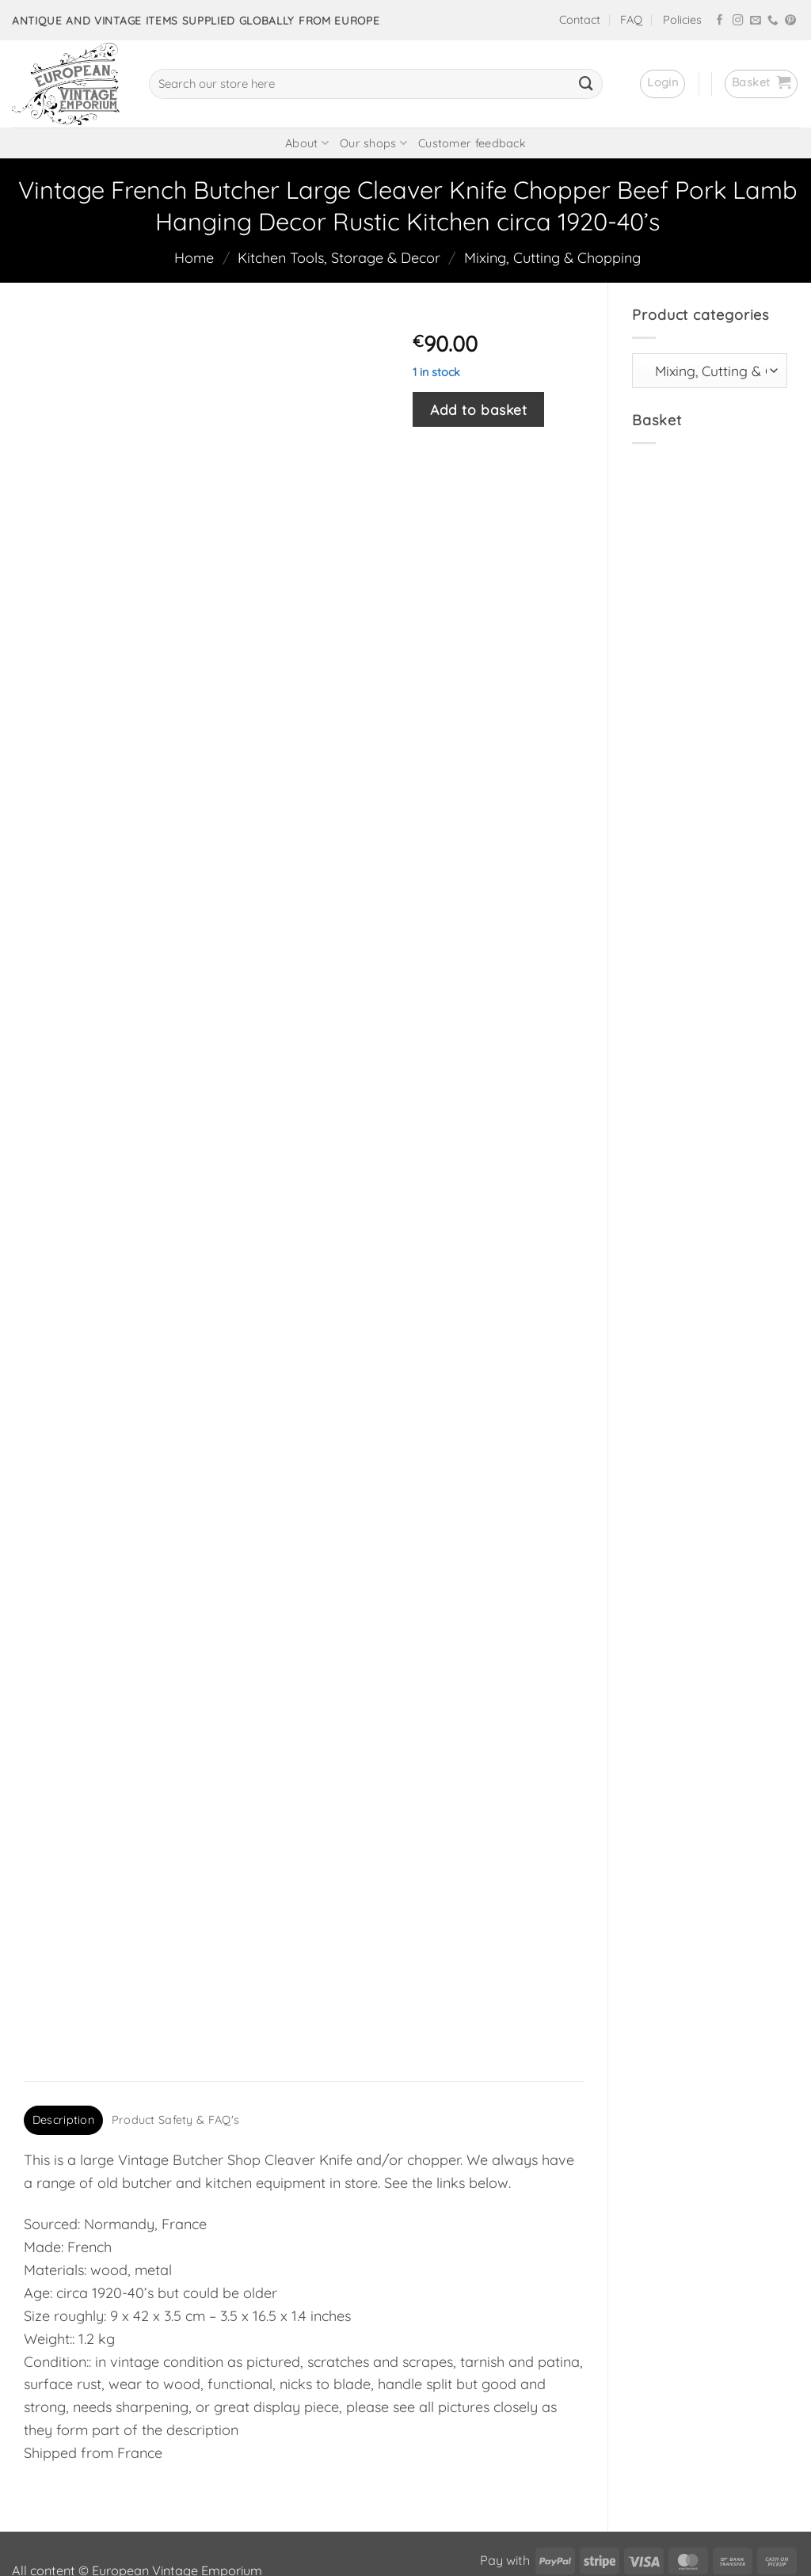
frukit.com (349, 2536)
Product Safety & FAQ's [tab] (175, 2029)
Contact (579, 20)
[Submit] (586, 84)
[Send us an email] (755, 21)
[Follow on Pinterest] (790, 21)
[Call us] (773, 21)
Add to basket (478, 409)
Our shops (373, 142)
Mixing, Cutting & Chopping (552, 258)
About (307, 142)
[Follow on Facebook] (719, 21)
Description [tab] (63, 2029)
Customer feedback (472, 143)
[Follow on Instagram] (738, 21)
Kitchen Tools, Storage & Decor (339, 258)
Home (194, 258)
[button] (662, 84)
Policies (682, 20)
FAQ (631, 20)
